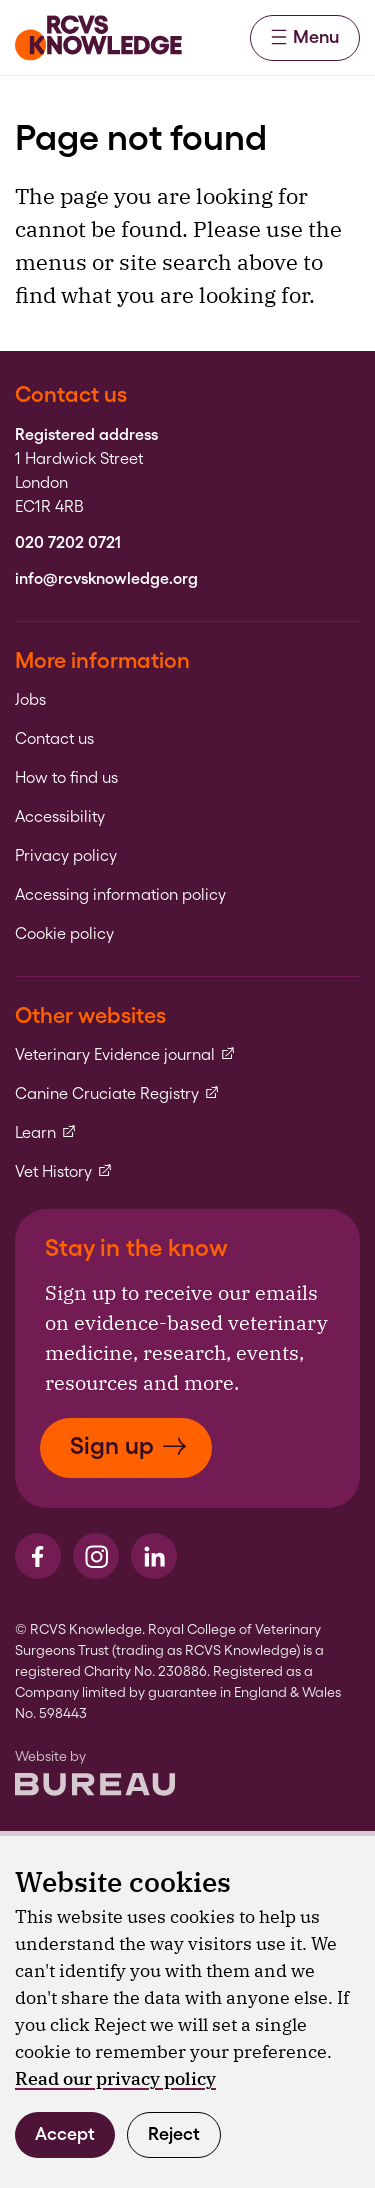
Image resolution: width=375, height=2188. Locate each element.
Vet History (64, 1172)
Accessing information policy (120, 895)
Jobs (30, 700)
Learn (46, 1133)
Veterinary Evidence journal (125, 1055)
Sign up (128, 1445)
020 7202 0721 (68, 543)
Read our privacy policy (115, 2078)
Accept (65, 2133)
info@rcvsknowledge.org (106, 579)
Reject (174, 2133)
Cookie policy (64, 934)
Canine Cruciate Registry (117, 1094)
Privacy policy (66, 856)
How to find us (66, 778)
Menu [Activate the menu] (305, 36)
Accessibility (60, 817)
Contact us (54, 739)
